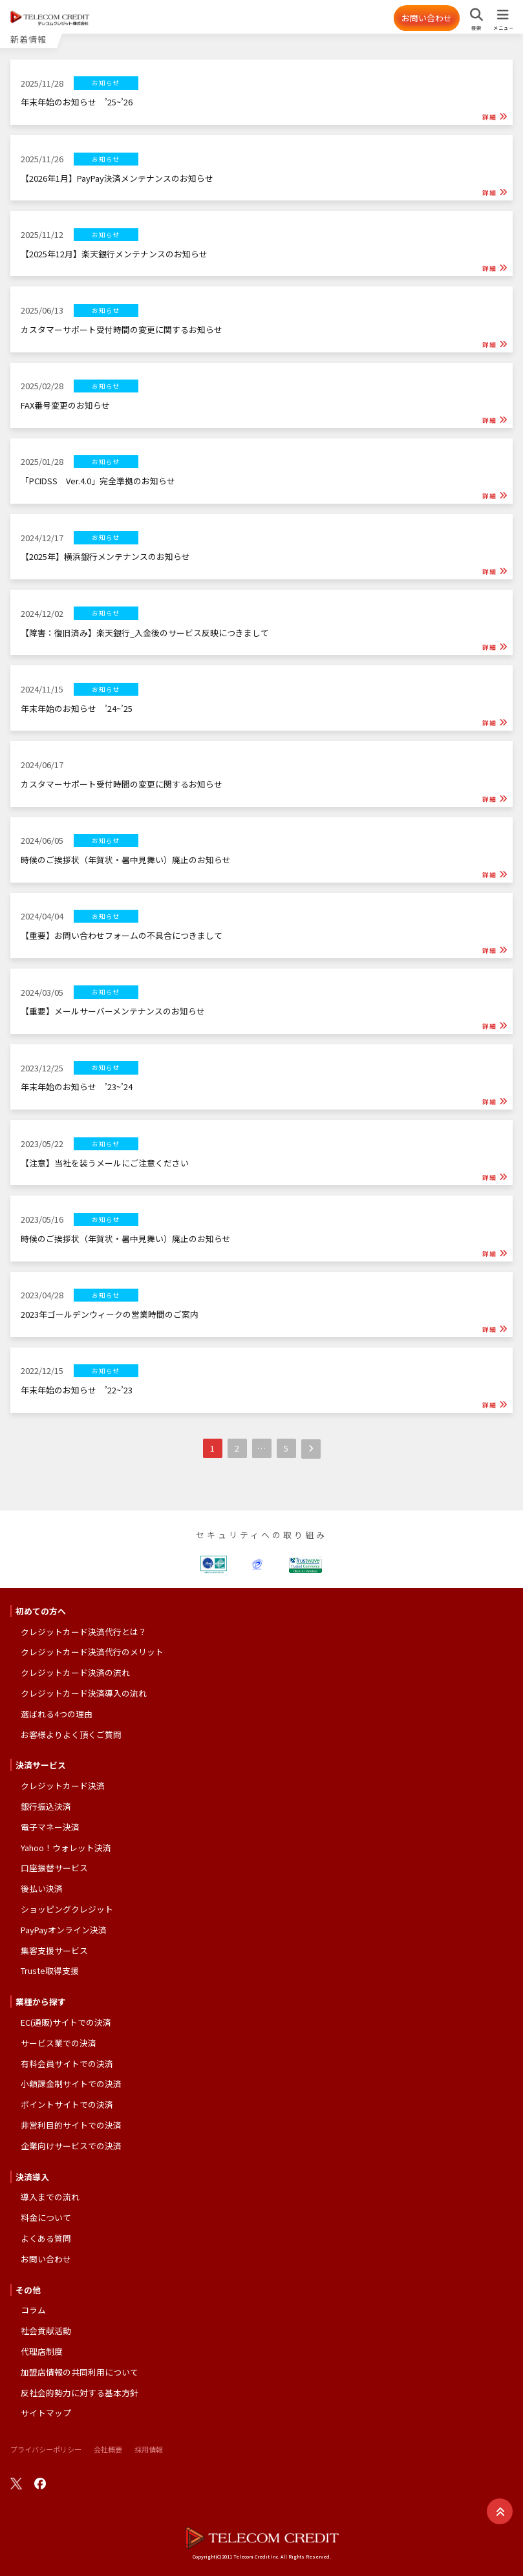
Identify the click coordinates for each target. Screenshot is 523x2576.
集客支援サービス (54, 1950)
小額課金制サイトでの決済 (71, 2083)
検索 (476, 28)
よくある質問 (46, 2238)
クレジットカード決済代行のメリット (92, 1652)
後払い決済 (42, 1888)
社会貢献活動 (46, 2330)
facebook (40, 2483)
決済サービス (41, 1765)
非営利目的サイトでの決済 (71, 2125)
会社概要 (108, 2449)
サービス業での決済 (58, 2043)
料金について (46, 2217)
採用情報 (148, 2449)
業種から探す (41, 2001)
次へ (311, 1449)
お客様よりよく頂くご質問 (71, 1734)
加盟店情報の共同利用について (79, 2372)
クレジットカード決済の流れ (75, 1672)
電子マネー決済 (50, 1827)
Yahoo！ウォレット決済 (66, 1847)
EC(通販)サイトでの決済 (66, 2022)
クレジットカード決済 (63, 1785)
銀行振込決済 (46, 1806)
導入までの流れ (50, 2197)
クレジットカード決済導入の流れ (84, 1693)
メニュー (503, 28)
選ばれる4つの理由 (56, 1714)
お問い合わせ (426, 18)
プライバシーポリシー (45, 2449)
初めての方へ (41, 1611)
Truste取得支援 (50, 1970)
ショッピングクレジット (67, 1909)
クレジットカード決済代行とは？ (84, 1632)
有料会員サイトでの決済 (67, 2063)
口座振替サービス (54, 1868)
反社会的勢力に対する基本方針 (79, 2393)
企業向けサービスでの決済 (71, 2146)
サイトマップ (46, 2413)
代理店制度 (42, 2351)
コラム (33, 2310)
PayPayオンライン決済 (64, 1930)
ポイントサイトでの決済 (67, 2104)
